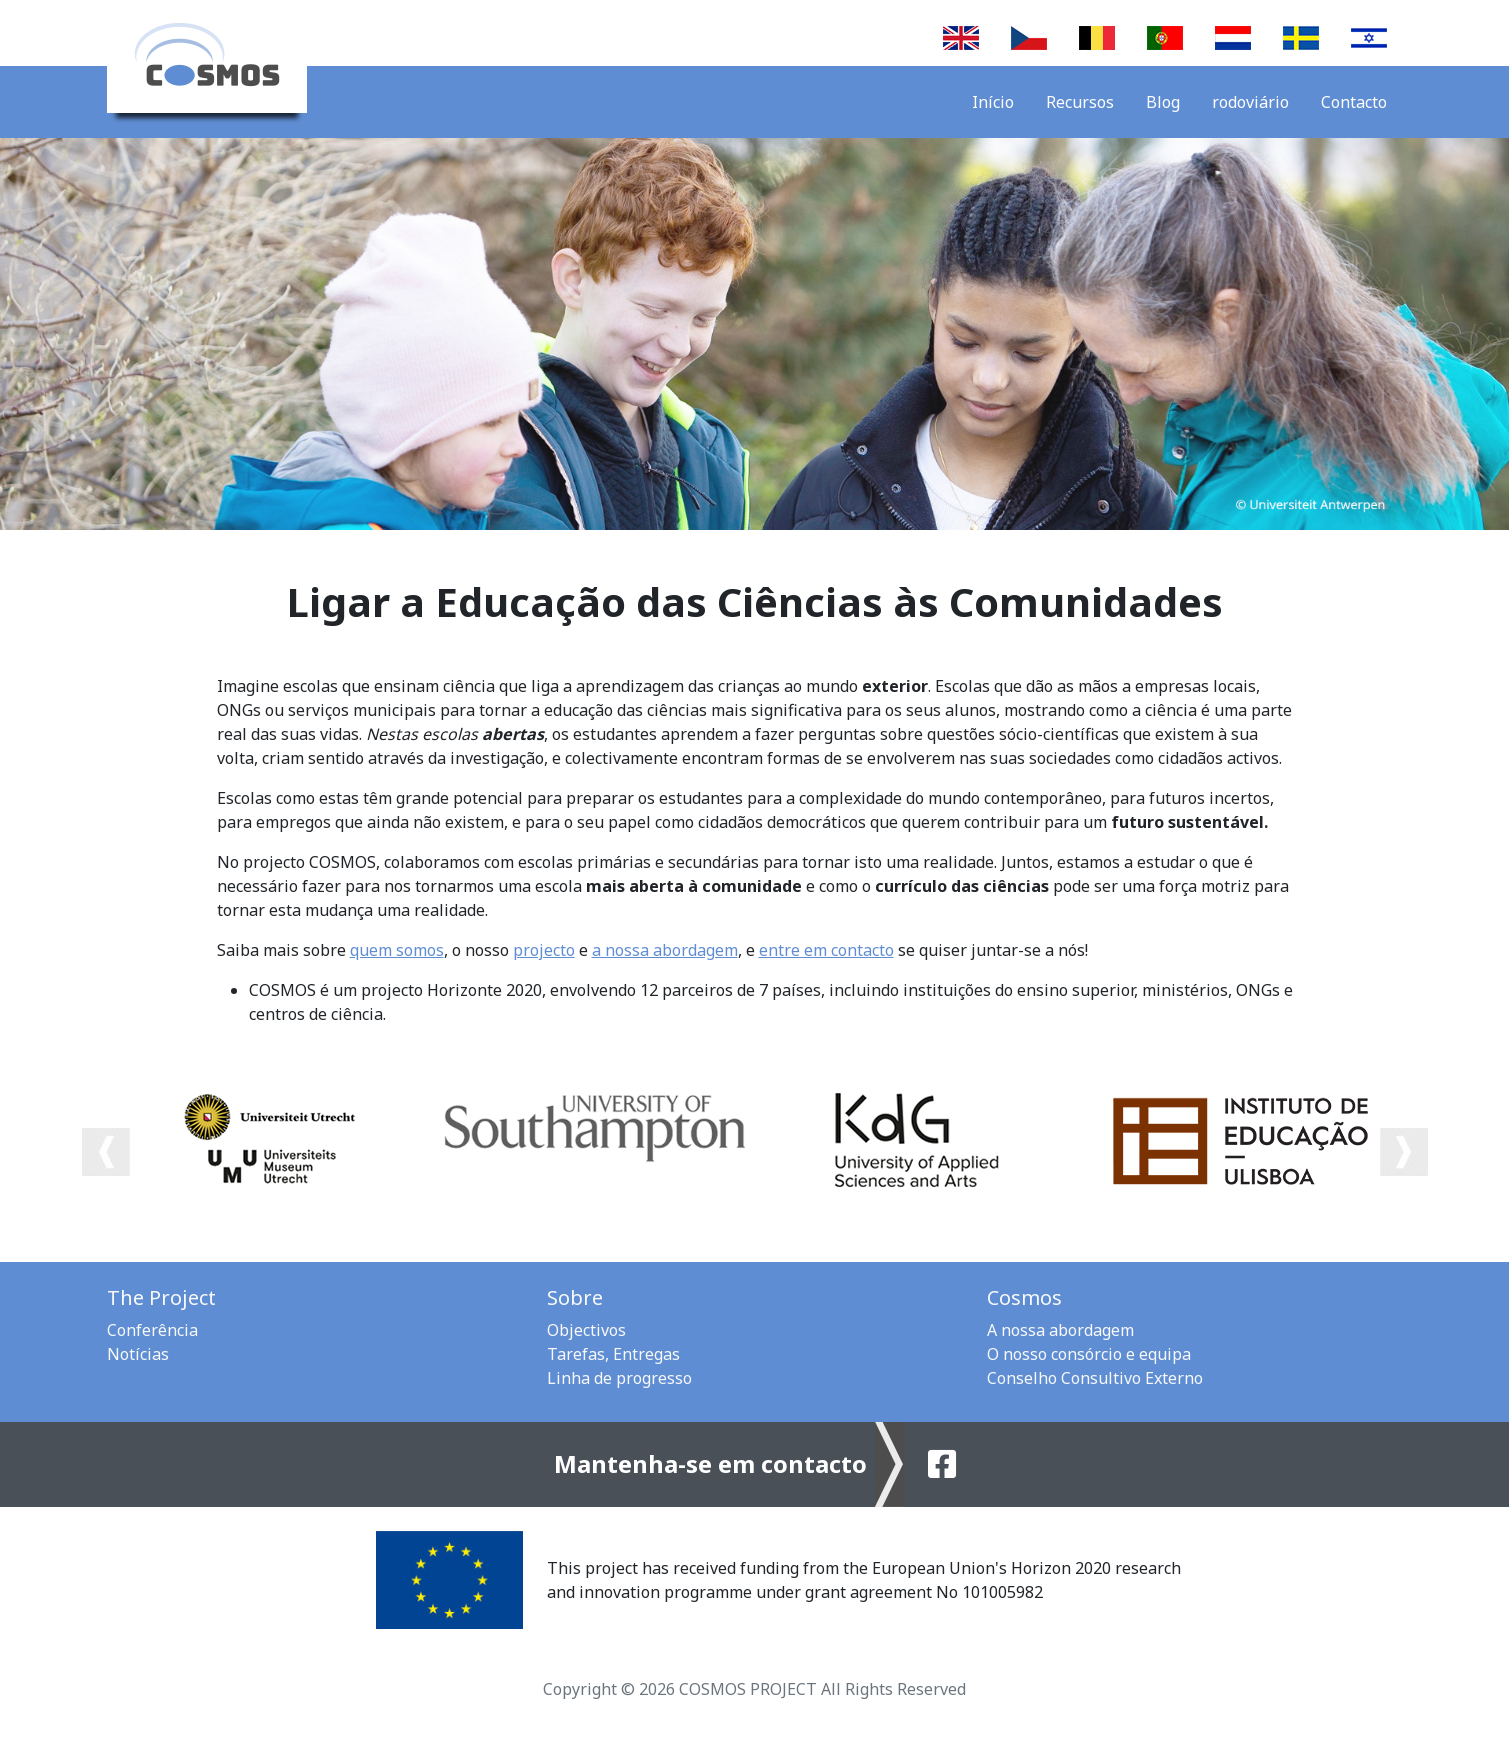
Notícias (138, 1354)
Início (993, 102)
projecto (544, 950)
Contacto (1354, 102)
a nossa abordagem (665, 950)
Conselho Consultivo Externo (1095, 1378)
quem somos (397, 950)
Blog (1163, 102)
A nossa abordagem (1060, 1330)
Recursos (1080, 102)
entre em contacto (826, 950)
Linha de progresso (619, 1378)
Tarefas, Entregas (613, 1354)
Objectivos (586, 1330)
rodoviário (1250, 102)
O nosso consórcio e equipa (1089, 1354)
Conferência (152, 1330)
